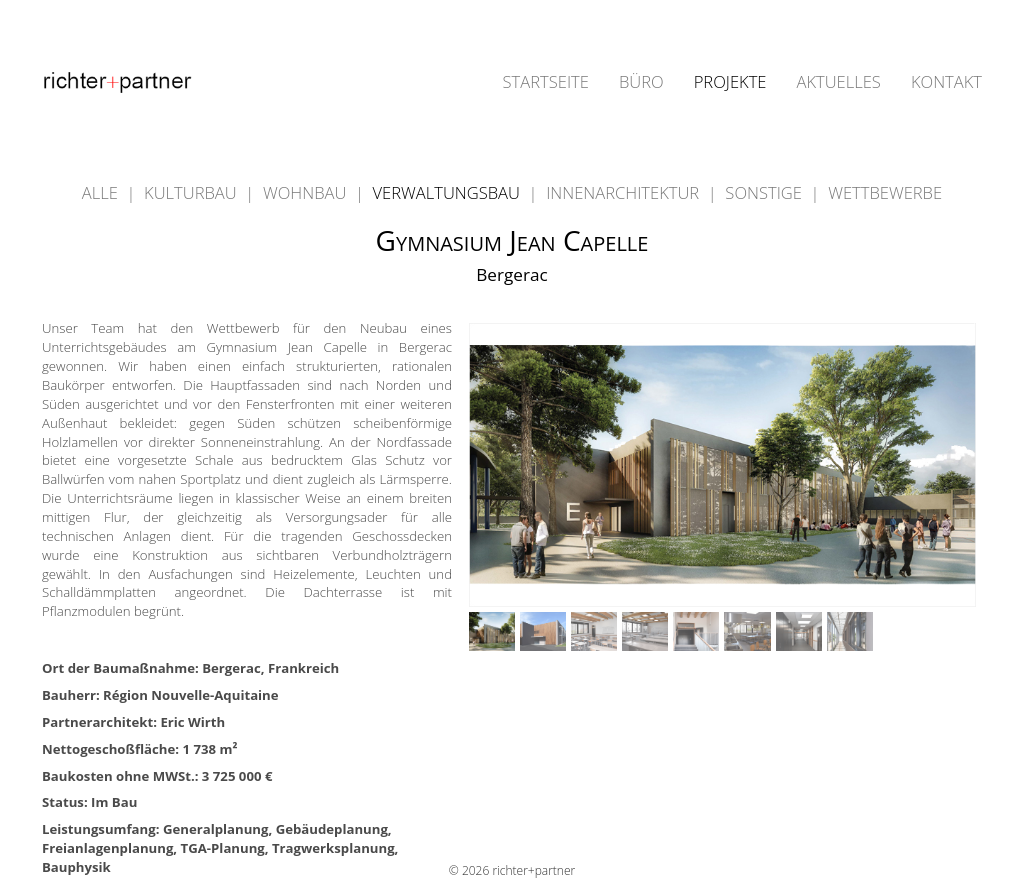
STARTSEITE (546, 82)
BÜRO (641, 82)
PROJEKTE (730, 82)
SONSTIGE (765, 192)
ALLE (102, 192)
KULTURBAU (192, 192)
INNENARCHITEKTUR (624, 192)
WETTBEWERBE (885, 192)
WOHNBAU (307, 192)
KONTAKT (946, 82)
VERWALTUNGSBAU (449, 192)
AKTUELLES (838, 82)
